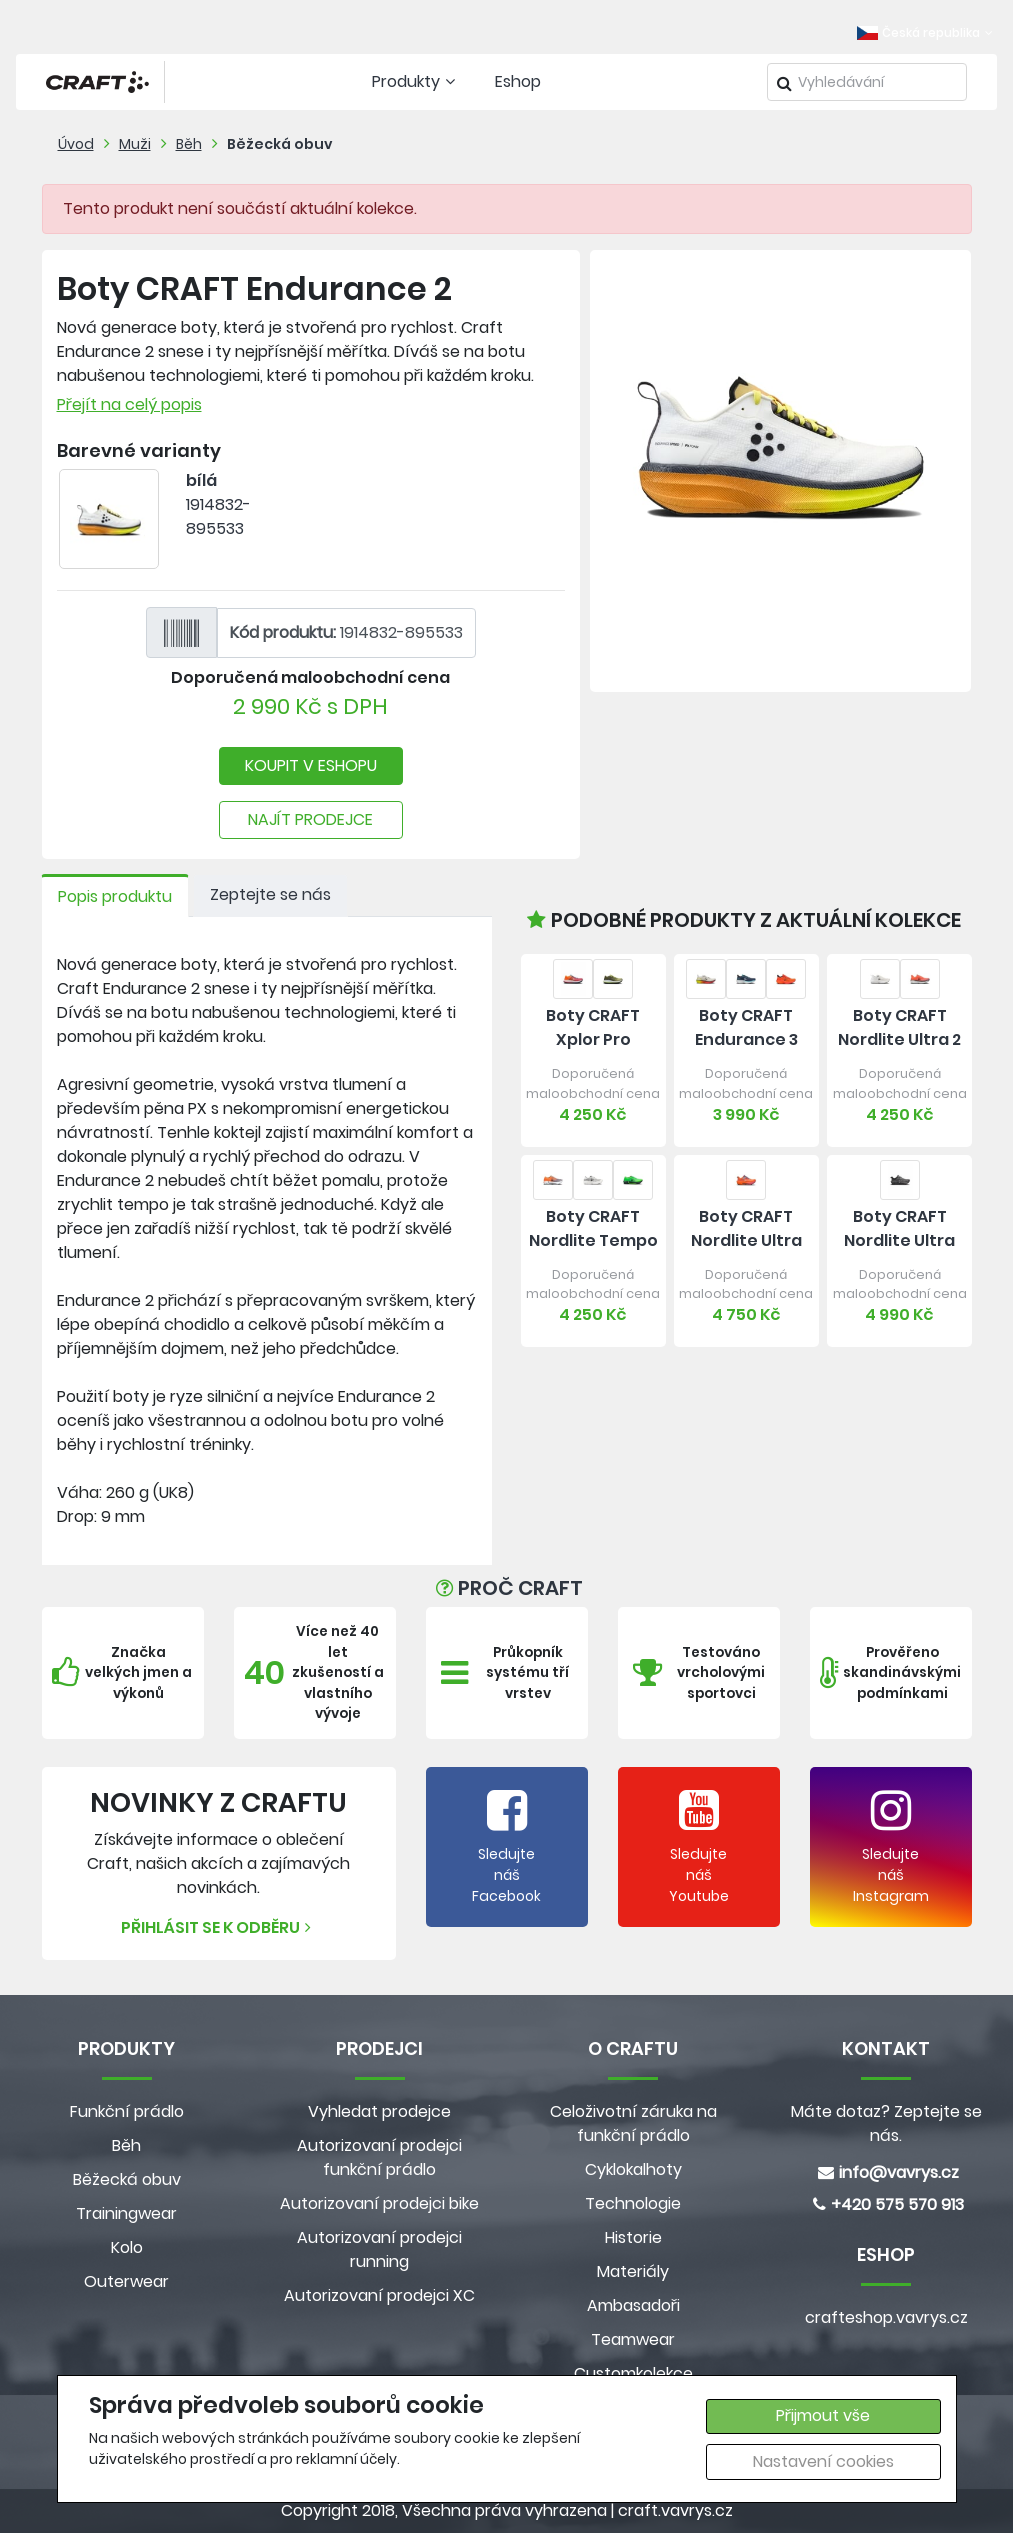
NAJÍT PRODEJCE (310, 819)
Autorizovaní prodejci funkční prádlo (379, 2157)
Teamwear (633, 2339)
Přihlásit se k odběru (218, 1927)
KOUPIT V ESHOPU (311, 765)
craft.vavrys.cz (675, 2510)
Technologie (633, 2203)
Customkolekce (633, 2373)
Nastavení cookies (823, 2461)
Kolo (127, 2247)
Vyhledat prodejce (379, 2111)
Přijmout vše (823, 2415)
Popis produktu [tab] (115, 896)
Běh (189, 144)
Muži (135, 144)
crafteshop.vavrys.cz (886, 2317)
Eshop (518, 81)
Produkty (416, 81)
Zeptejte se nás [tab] (270, 894)
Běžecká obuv (280, 144)
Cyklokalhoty (633, 2169)
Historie (633, 2237)
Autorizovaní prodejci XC (379, 2295)
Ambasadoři (633, 2305)
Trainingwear (126, 2213)
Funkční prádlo (127, 2111)
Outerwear (126, 2281)
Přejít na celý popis (129, 404)
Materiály (633, 2271)
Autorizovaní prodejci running (379, 2249)
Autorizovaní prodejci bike (379, 2203)
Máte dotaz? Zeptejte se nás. (886, 2123)
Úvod (76, 144)
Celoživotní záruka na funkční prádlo (633, 2123)
